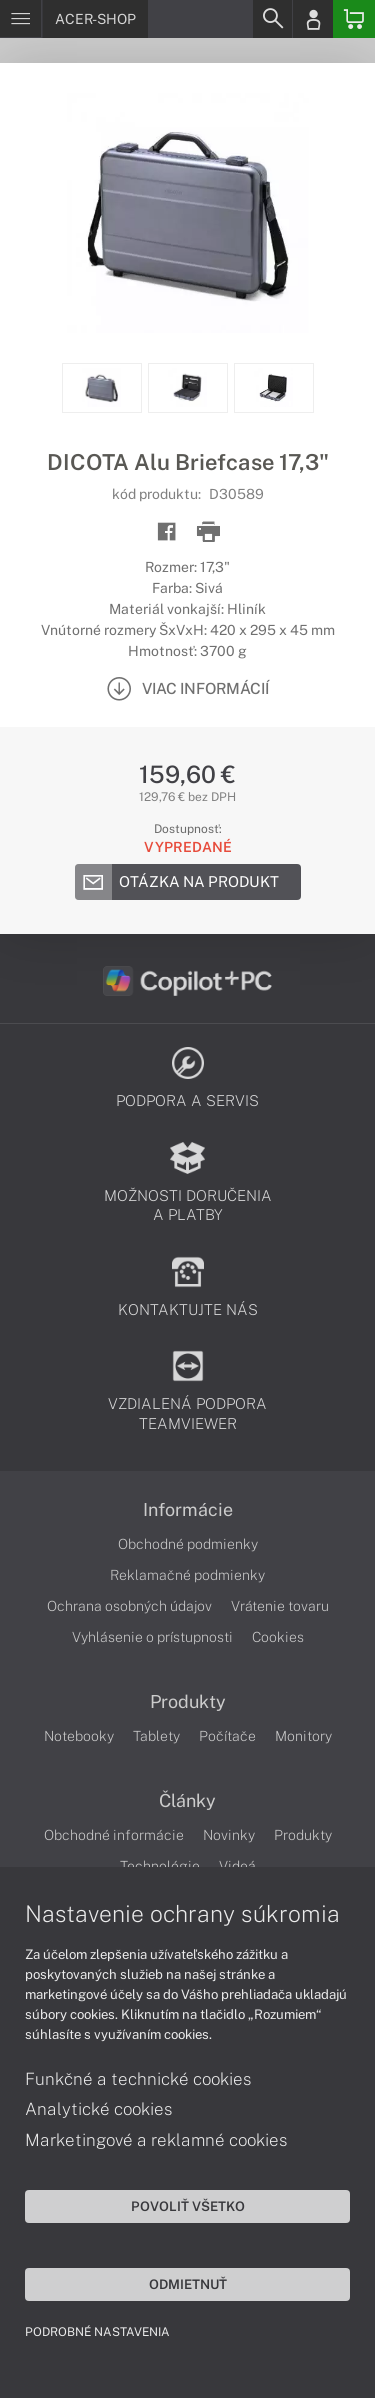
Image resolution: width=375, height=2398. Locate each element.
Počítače (227, 1736)
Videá (237, 1866)
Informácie (188, 1510)
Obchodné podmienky (188, 1544)
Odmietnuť (188, 2284)
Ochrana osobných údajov (129, 1606)
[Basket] (354, 19)
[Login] (313, 19)
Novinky (229, 1835)
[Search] (272, 19)
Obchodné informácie (114, 1835)
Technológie (160, 1866)
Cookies (278, 1637)
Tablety (156, 1736)
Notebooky (79, 1736)
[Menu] (20, 19)
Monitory (303, 1736)
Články (187, 1801)
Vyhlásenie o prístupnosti (152, 1637)
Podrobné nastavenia (97, 2332)
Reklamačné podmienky (187, 1575)
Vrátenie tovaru (280, 1606)
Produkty (188, 1702)
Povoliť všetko (188, 2206)
